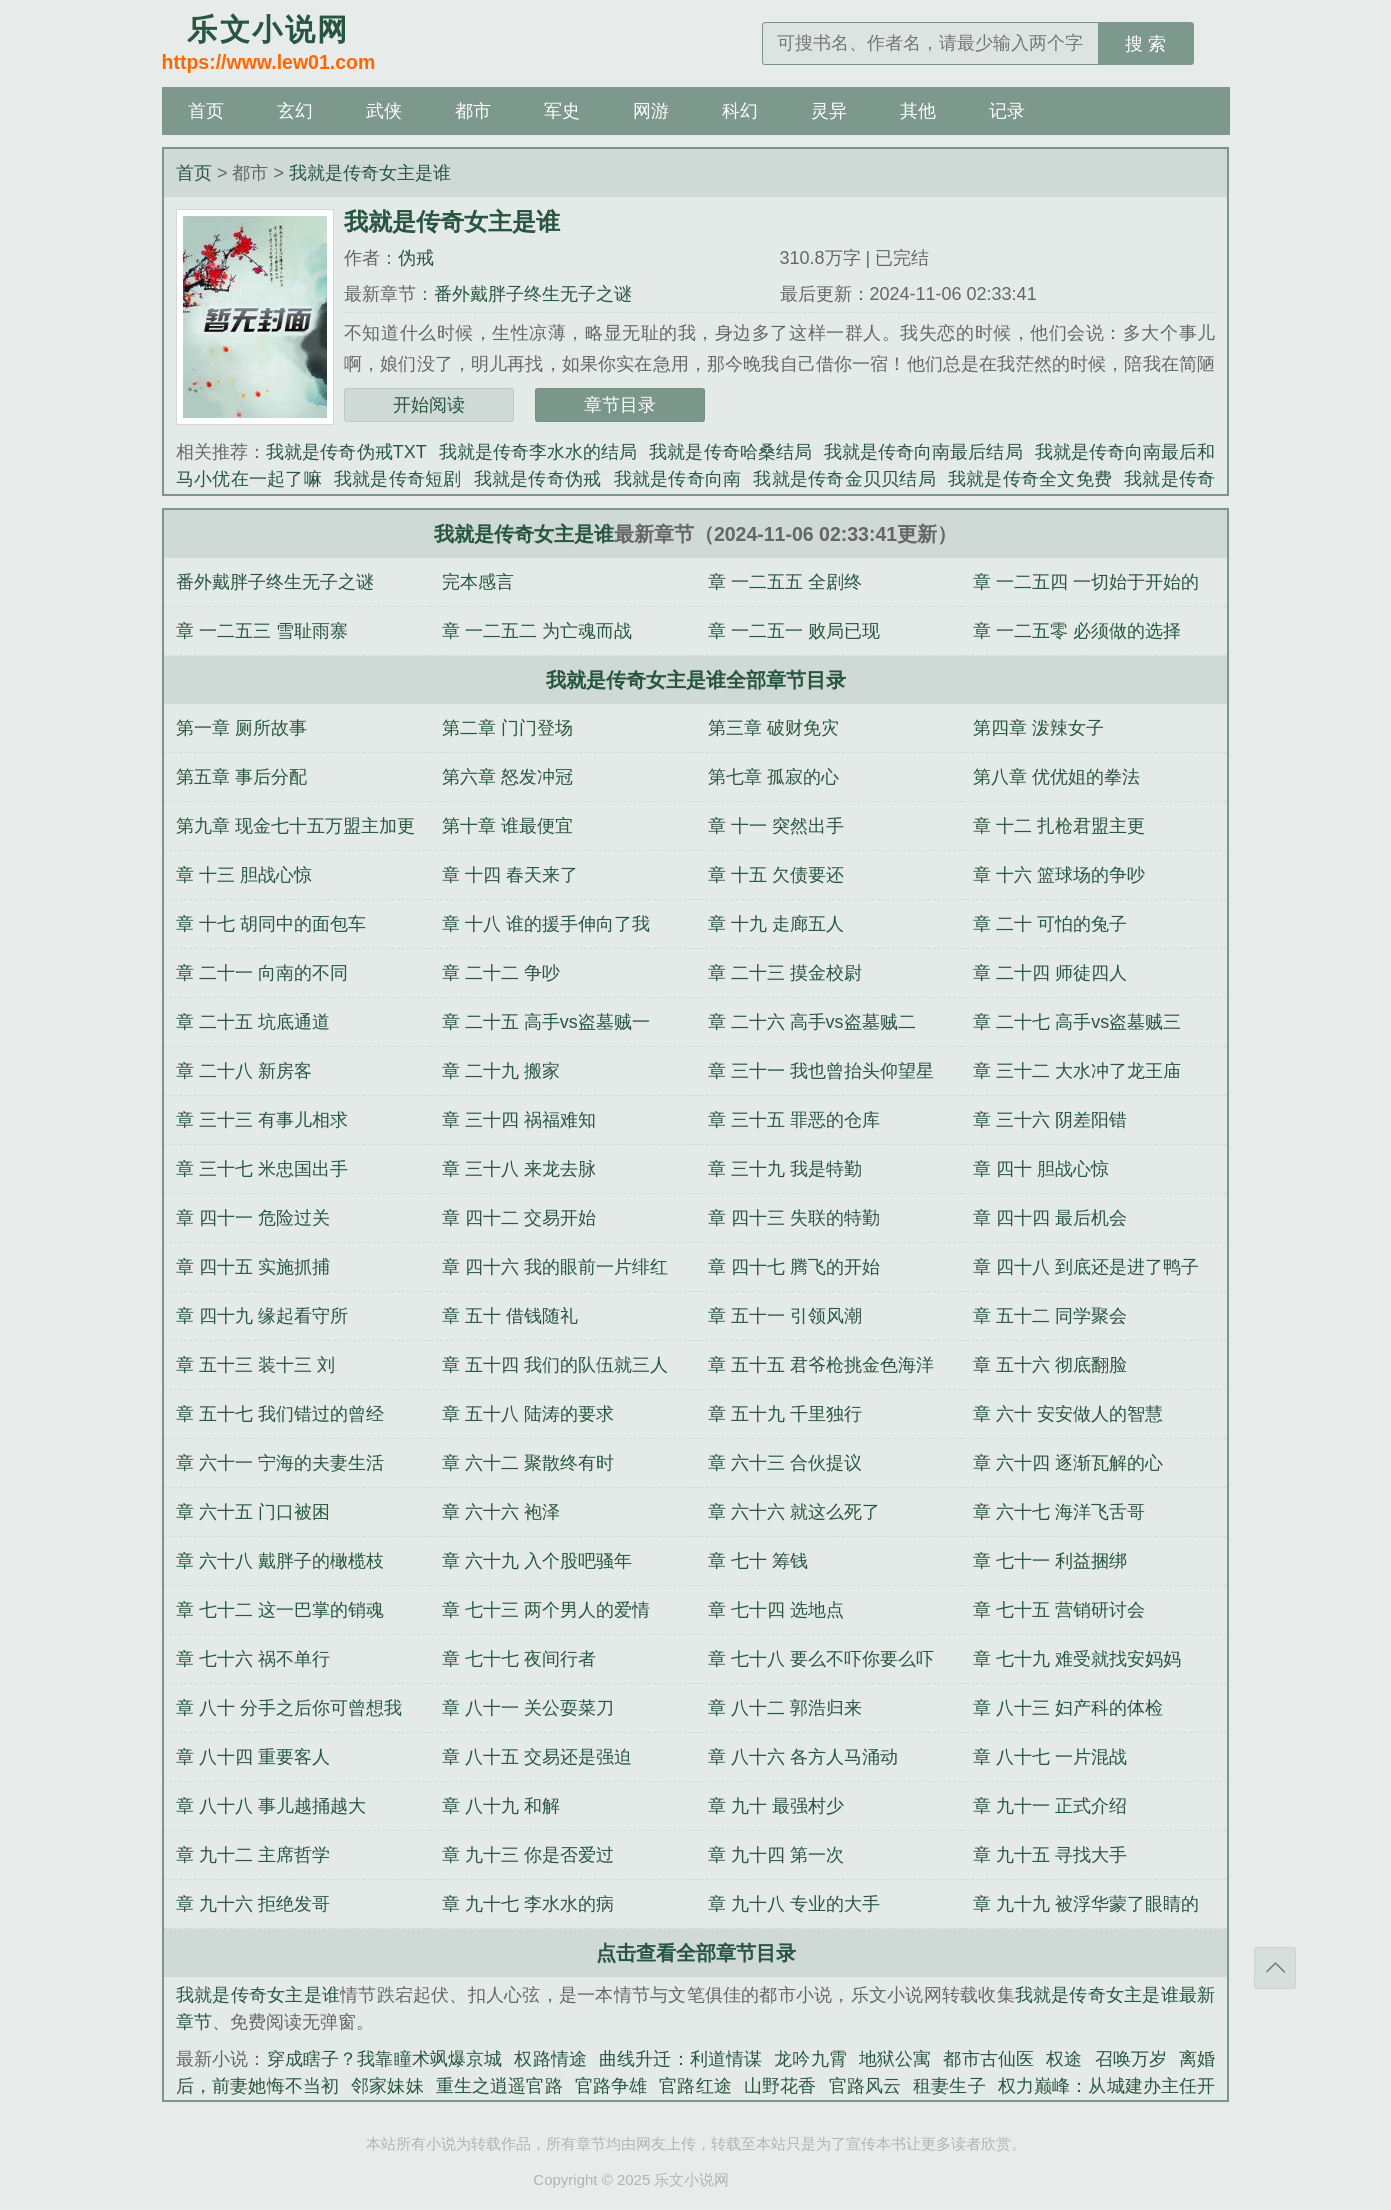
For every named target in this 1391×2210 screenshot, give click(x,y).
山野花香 (780, 2086)
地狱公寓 (895, 2059)
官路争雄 (611, 2086)
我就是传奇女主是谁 (370, 173)
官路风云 (865, 2086)
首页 (206, 111)
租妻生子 (949, 2086)
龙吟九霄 (810, 2059)
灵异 (829, 111)
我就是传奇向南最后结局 (923, 452)
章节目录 (620, 405)
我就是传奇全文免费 (1030, 479)
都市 (473, 111)
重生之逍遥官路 (499, 2086)
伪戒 (416, 258)
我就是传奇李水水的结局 (538, 452)
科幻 (740, 111)
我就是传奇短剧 (398, 479)
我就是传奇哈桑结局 (730, 452)
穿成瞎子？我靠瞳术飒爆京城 (385, 2059)
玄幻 (295, 111)
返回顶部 (1275, 1968)
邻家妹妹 (387, 2086)
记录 (1007, 111)
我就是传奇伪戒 (538, 479)
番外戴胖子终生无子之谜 (533, 294)
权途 (1064, 2059)
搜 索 (1145, 44)
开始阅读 (429, 405)
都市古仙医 (988, 2059)
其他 (918, 111)
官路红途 (695, 2086)
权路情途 (550, 2059)
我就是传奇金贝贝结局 (844, 479)
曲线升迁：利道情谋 (680, 2059)
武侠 (384, 111)
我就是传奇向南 (678, 479)
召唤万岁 (1131, 2059)
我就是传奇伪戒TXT (346, 452)
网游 (651, 111)
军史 (562, 111)
